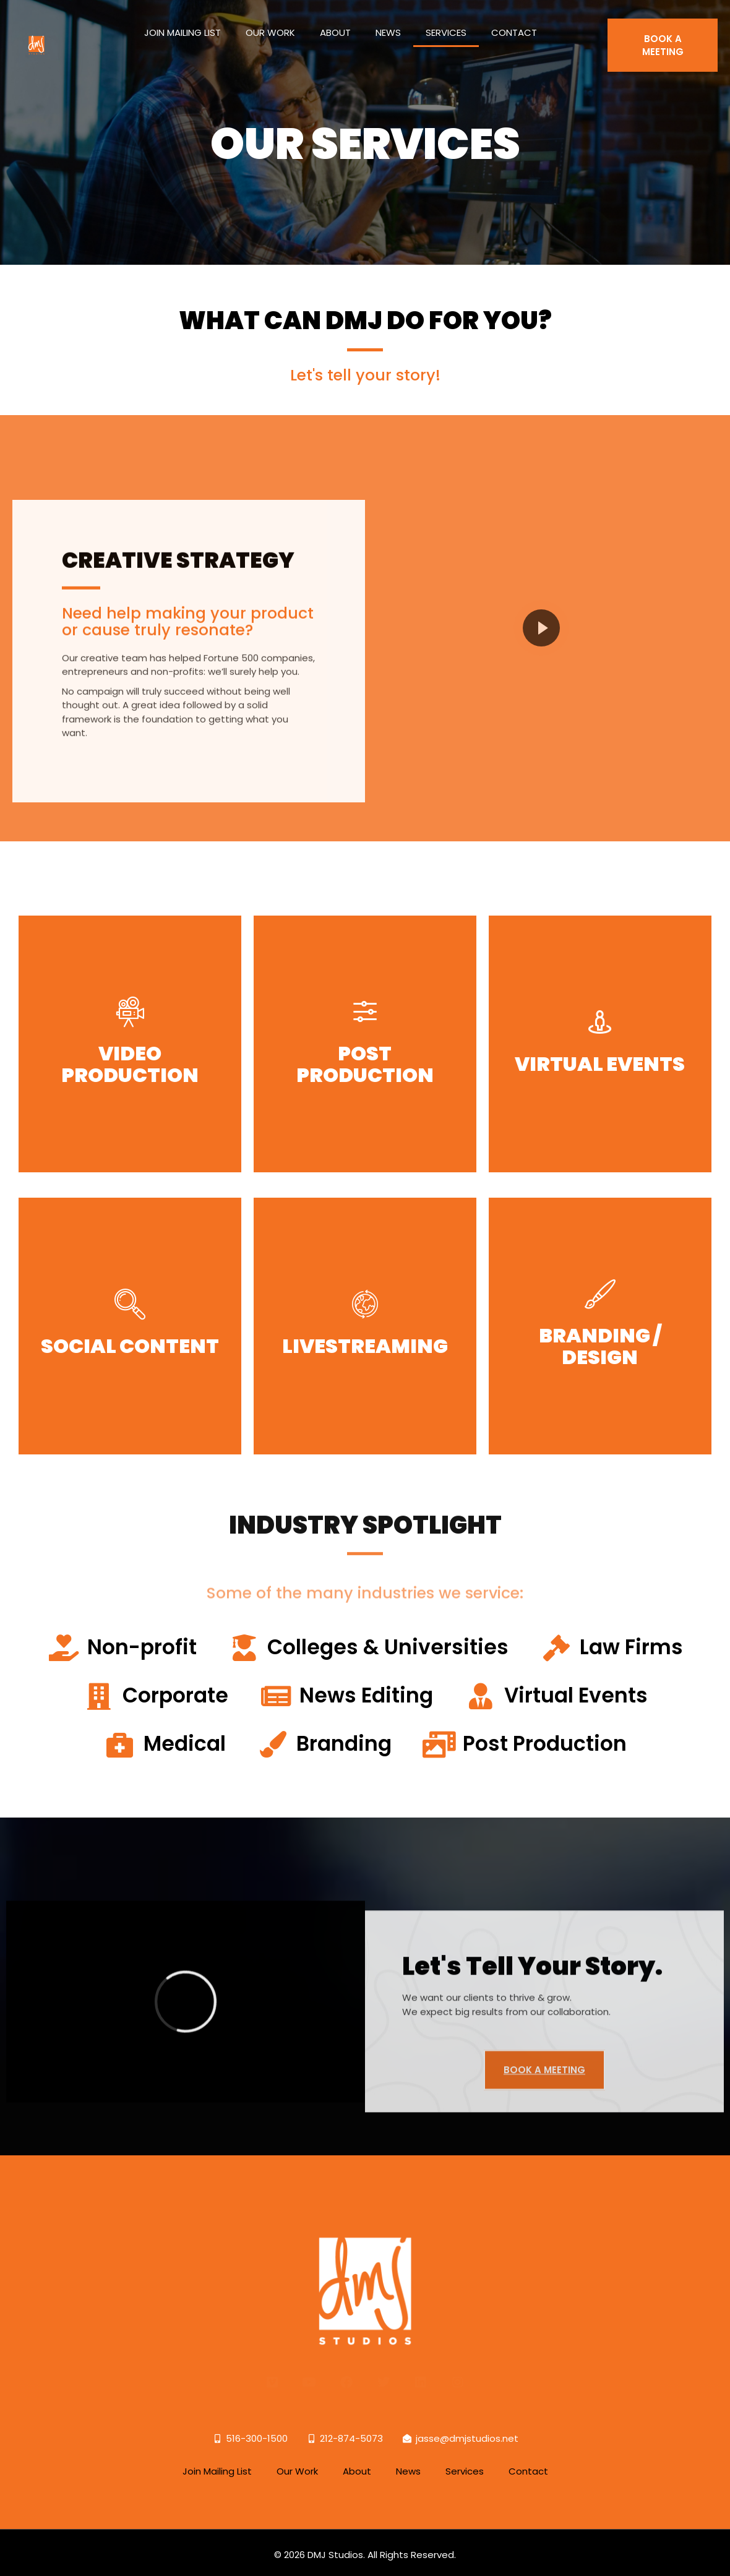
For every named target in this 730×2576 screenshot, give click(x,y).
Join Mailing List (182, 21)
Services (446, 21)
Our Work (270, 21)
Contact (514, 21)
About (335, 21)
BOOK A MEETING (663, 35)
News (388, 21)
